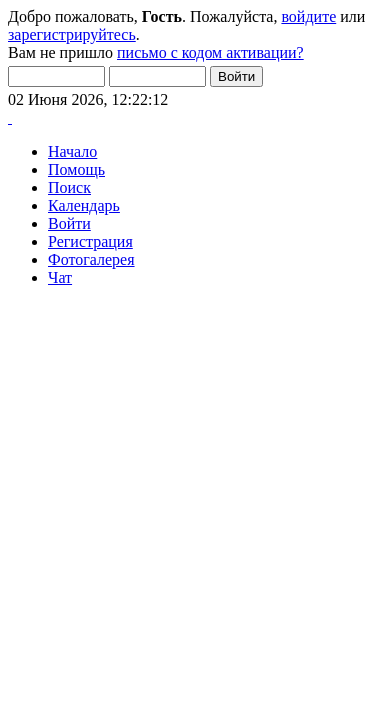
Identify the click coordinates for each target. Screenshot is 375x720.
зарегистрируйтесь (72, 34)
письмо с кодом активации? (210, 52)
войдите (308, 16)
